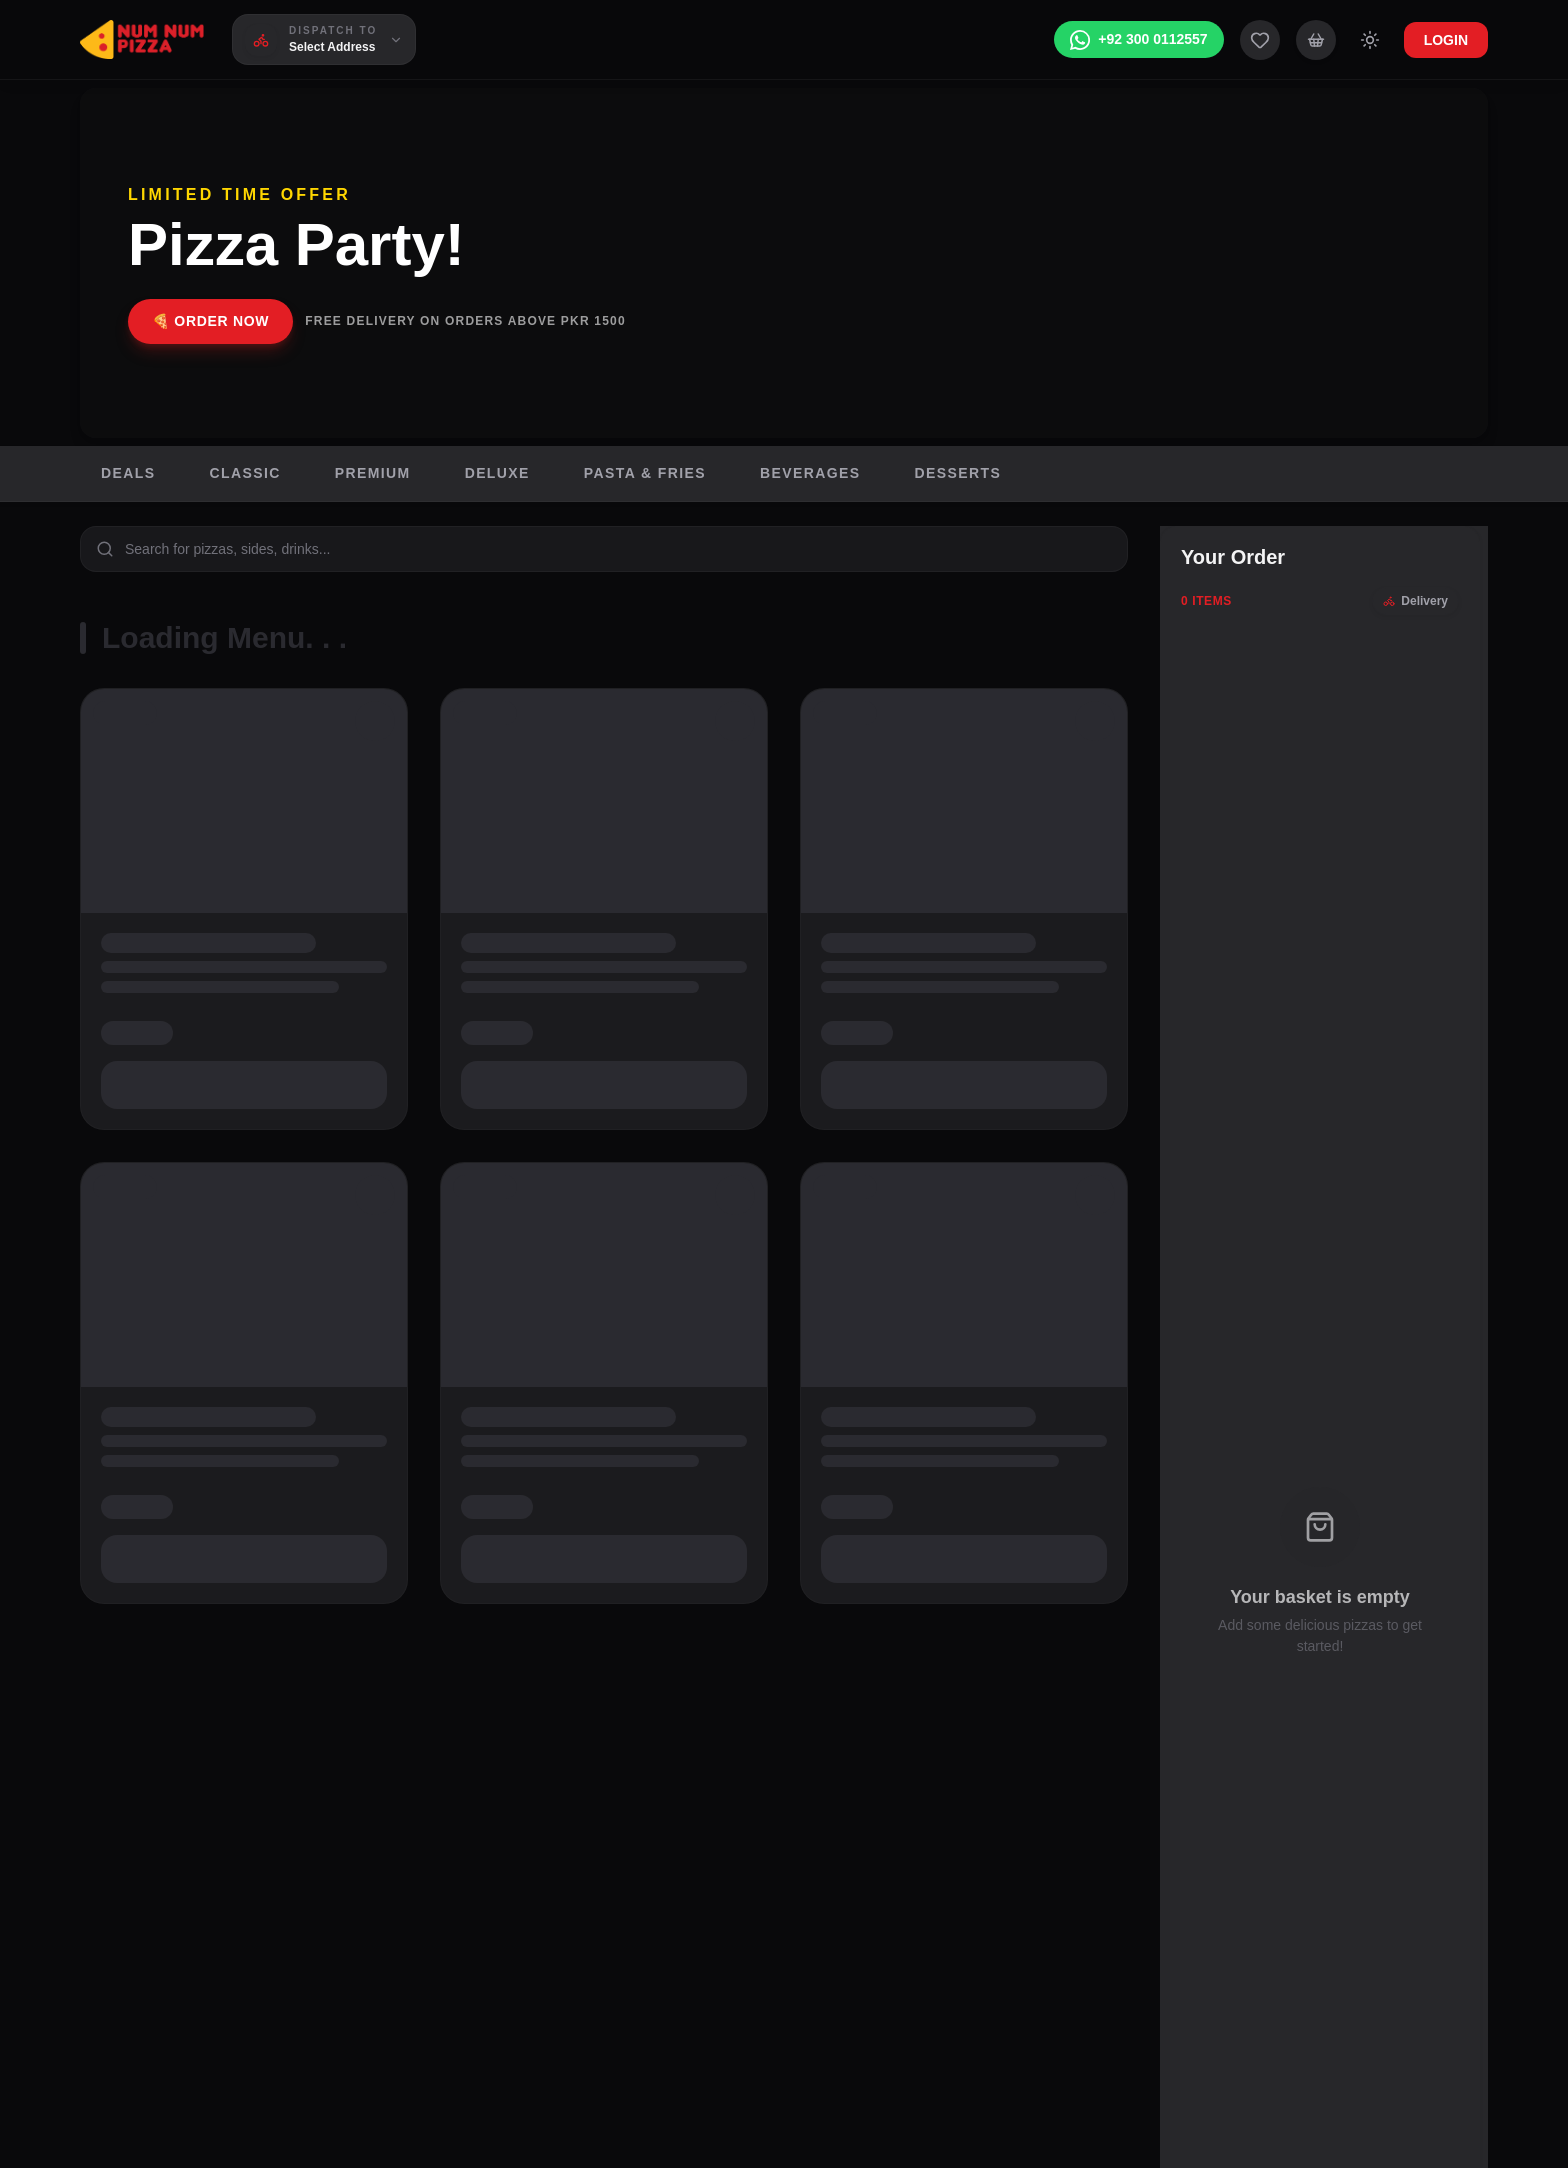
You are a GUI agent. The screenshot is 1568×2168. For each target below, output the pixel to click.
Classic (244, 473)
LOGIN (1446, 40)
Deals (128, 473)
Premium (373, 473)
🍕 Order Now (210, 321)
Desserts (958, 473)
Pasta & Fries (645, 473)
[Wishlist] (1260, 40)
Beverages (810, 473)
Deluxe (497, 473)
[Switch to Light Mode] (1370, 40)
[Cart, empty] (1316, 40)
